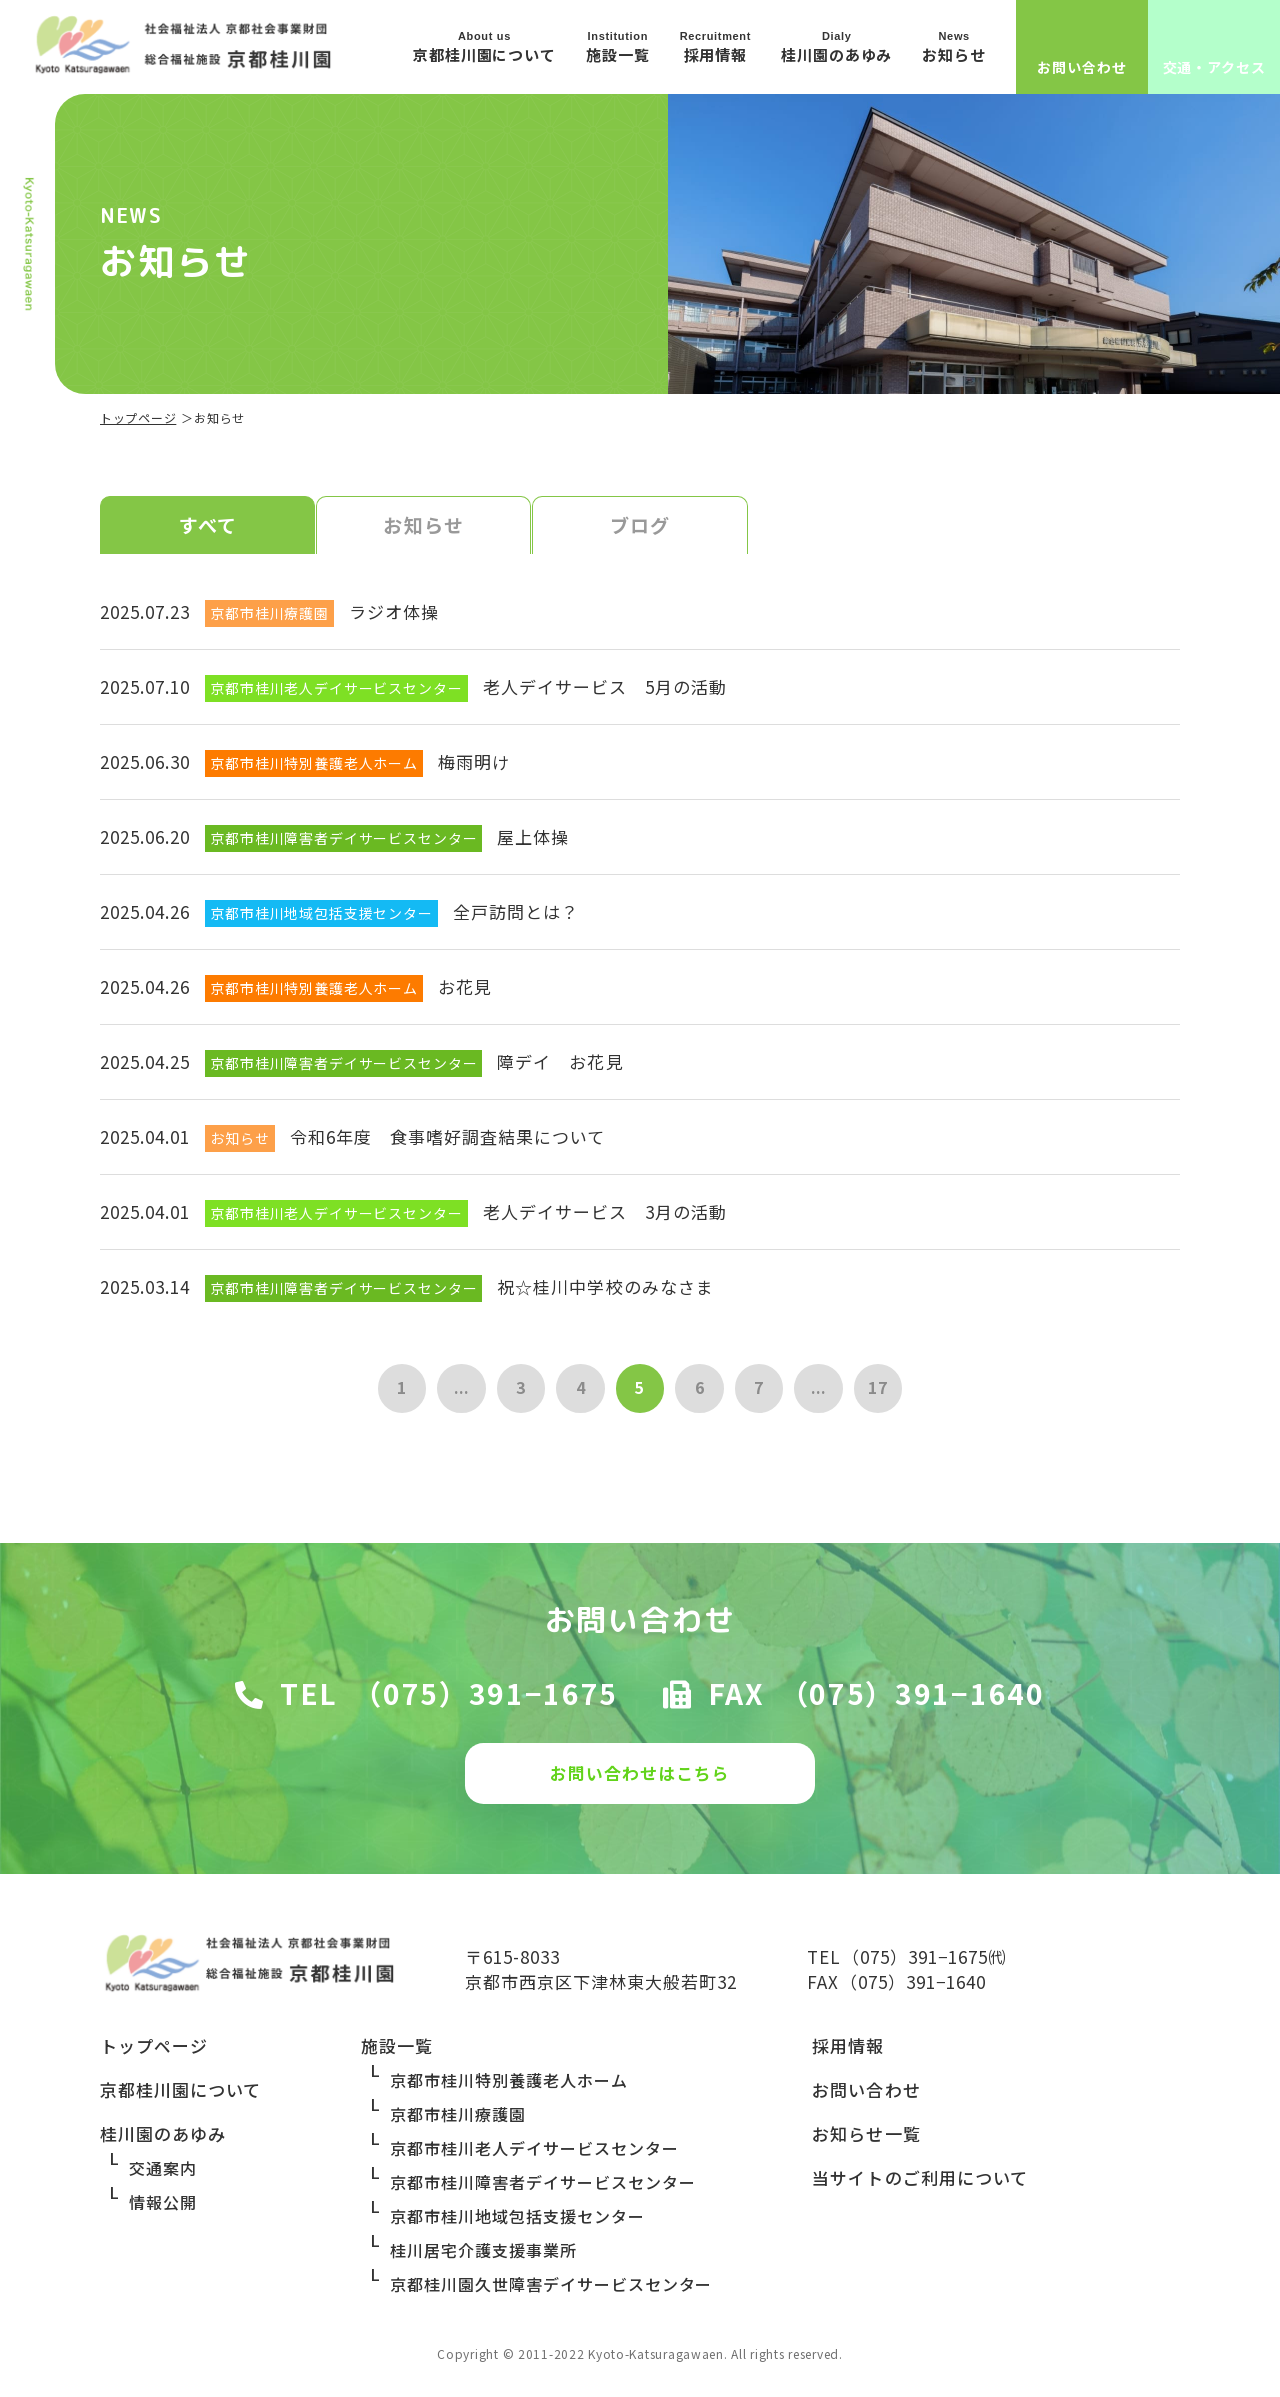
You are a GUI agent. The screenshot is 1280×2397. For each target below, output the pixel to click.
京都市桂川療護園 (458, 2122)
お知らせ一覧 (866, 2141)
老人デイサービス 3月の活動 (605, 1213)
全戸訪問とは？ (516, 913)
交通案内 (163, 2176)
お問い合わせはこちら (640, 1777)
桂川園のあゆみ (163, 2141)
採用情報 (848, 2053)
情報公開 (163, 2210)
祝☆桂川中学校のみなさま (605, 1288)
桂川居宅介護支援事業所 (483, 2258)
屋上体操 (533, 838)
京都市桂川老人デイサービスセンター (534, 2156)
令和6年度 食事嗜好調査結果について (447, 1138)
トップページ (138, 417)
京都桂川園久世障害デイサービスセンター (551, 2292)
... (457, 1391)
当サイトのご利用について (919, 2185)
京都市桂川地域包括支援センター (517, 2224)
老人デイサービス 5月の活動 (605, 688)
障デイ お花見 (560, 1063)
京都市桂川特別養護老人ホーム (508, 2088)
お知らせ (423, 526)
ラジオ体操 (394, 613)
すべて (208, 526)
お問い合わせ (1081, 67)
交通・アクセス (1214, 67)
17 (884, 1391)
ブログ (640, 526)
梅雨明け (474, 763)
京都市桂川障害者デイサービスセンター (542, 2190)
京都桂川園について (180, 2097)
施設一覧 (397, 2053)
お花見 (465, 988)
